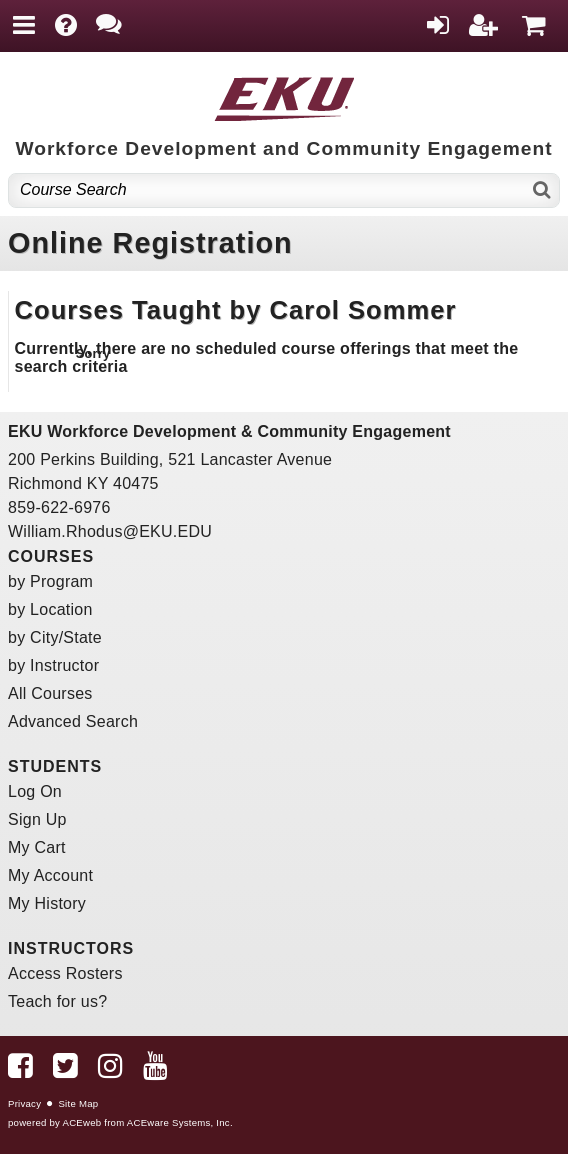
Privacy (24, 1103)
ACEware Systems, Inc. (180, 1122)
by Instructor (53, 665)
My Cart (37, 847)
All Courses (50, 693)
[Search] (542, 190)
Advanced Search (73, 721)
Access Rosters (65, 973)
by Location (50, 609)
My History (47, 903)
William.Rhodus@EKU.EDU (110, 531)
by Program (50, 581)
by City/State (55, 637)
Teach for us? (57, 1001)
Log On (35, 791)
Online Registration (150, 243)
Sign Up (37, 819)
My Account (50, 875)
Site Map (78, 1103)
